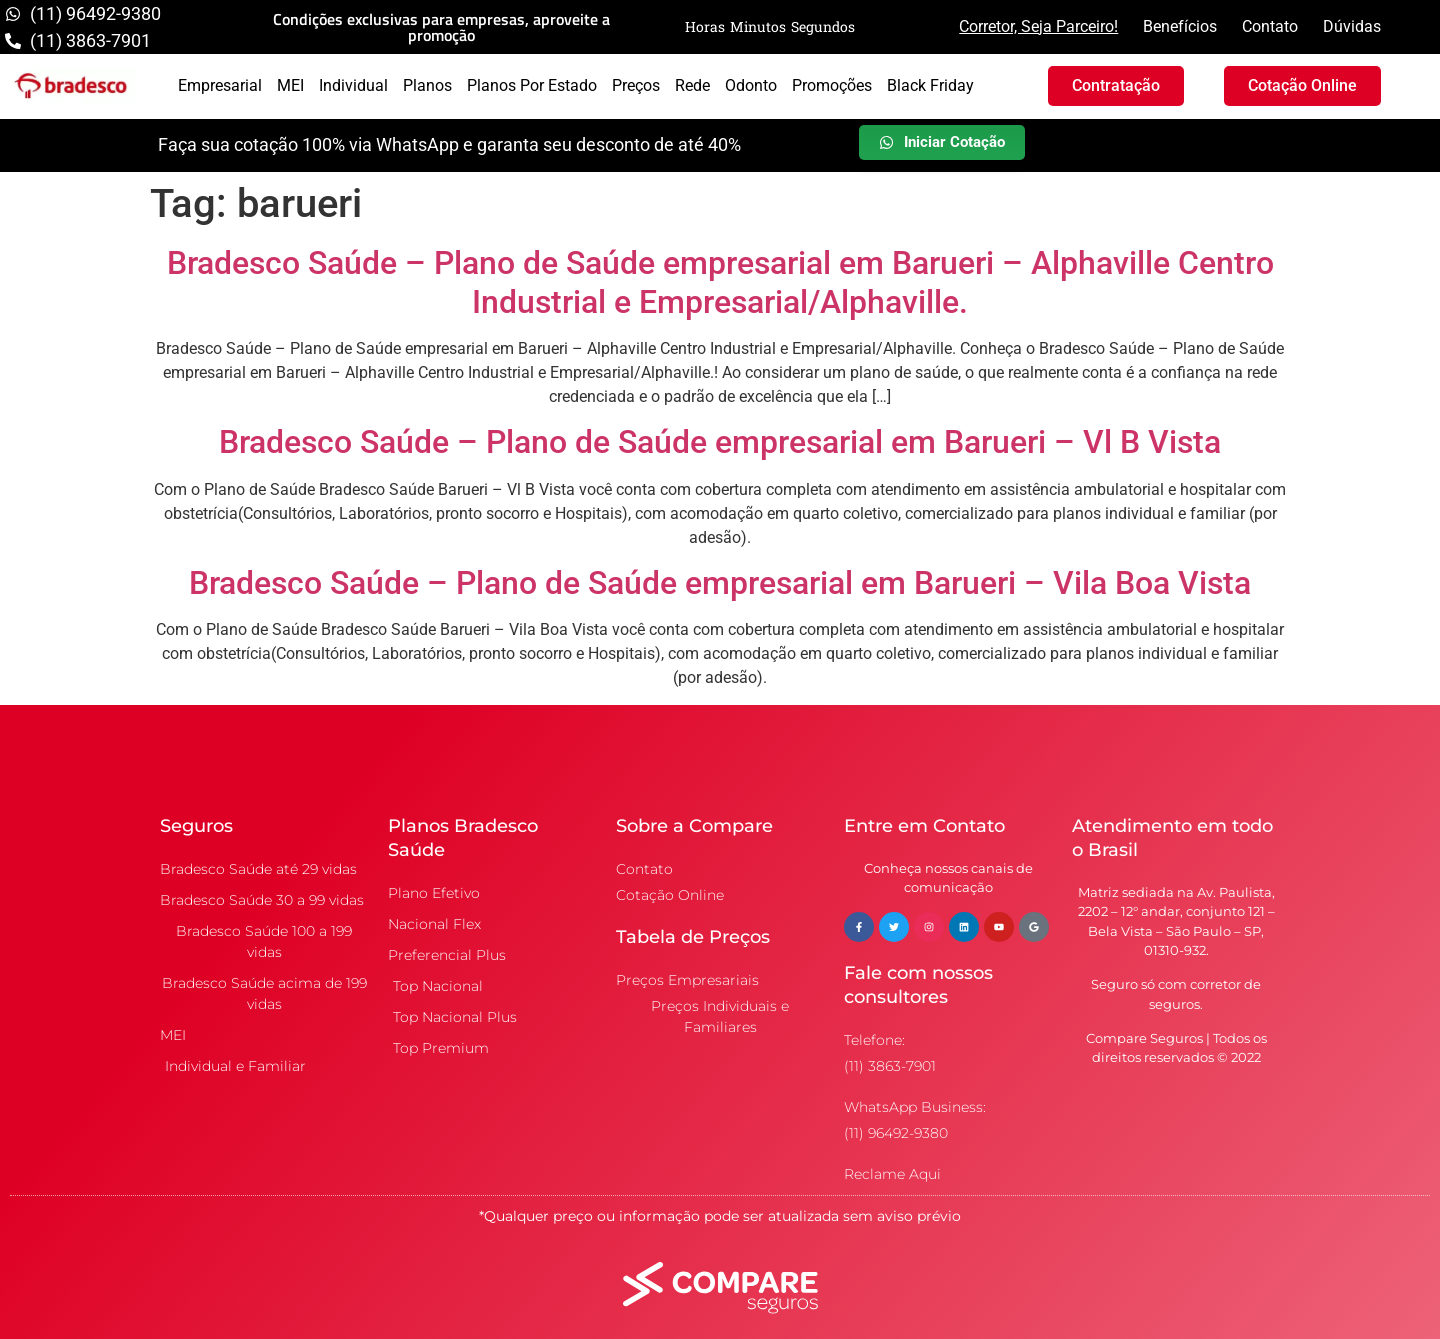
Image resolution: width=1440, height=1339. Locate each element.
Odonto (751, 85)
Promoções (832, 85)
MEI (290, 85)
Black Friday (930, 85)
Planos (427, 85)
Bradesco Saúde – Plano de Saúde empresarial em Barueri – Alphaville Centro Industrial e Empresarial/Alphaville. (720, 282)
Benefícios (1180, 26)
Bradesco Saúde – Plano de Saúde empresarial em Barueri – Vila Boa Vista (720, 583)
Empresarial (220, 85)
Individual (353, 85)
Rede (692, 85)
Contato (1270, 26)
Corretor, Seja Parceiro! (1038, 26)
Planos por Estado (532, 85)
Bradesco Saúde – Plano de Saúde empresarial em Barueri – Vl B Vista (720, 442)
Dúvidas (1352, 26)
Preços (636, 85)
